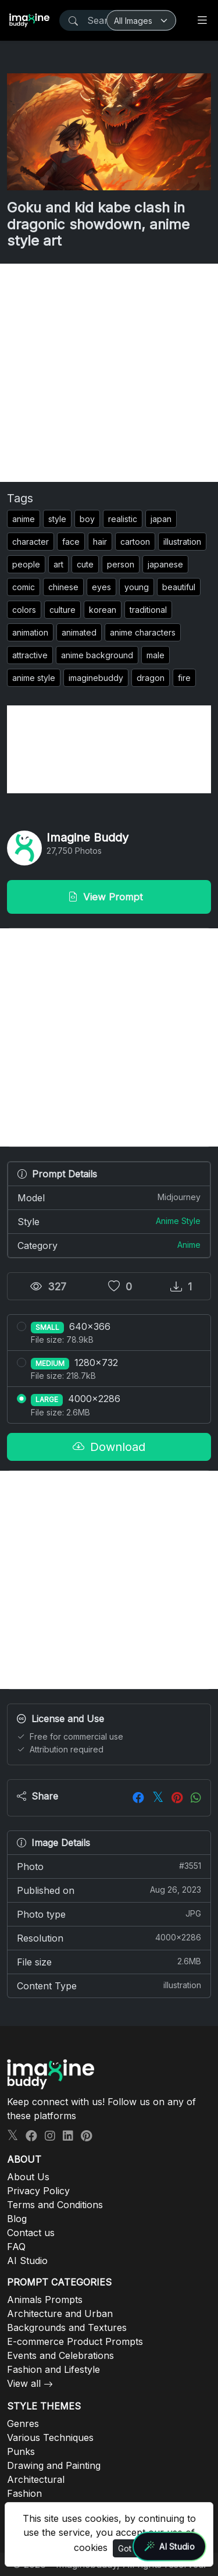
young (136, 587)
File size (109, 1961)
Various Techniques (50, 2437)
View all (24, 2383)
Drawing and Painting (54, 2465)
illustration (182, 542)
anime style (33, 678)
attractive (30, 655)
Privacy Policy (38, 2191)
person (120, 564)
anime (23, 519)
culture (62, 610)
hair (100, 542)
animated (79, 632)
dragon (151, 678)
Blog (17, 2218)
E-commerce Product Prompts (75, 2341)
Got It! (129, 2548)
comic (23, 587)
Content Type (109, 1985)
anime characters (143, 632)
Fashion (24, 2493)
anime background (97, 655)
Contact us (31, 2232)
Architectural (36, 2479)
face (71, 542)
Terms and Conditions (55, 2204)
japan (161, 519)
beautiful (178, 587)
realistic (122, 519)
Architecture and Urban (60, 2313)
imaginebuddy (96, 678)
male (155, 655)
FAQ (16, 2246)
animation (30, 632)
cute (85, 564)
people (26, 564)
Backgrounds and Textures (67, 2327)
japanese (165, 564)
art (58, 564)
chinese (63, 587)
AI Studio (27, 2260)
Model (109, 1197)
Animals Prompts (45, 2299)
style (57, 519)
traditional (148, 610)
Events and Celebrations (60, 2355)
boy (87, 519)
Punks (21, 2451)
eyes (101, 587)
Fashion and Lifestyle (53, 2369)
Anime (189, 1245)
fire (184, 678)
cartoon (135, 542)
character (30, 542)
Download (109, 1447)
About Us (28, 2177)
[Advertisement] (109, 373)
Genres (23, 2423)
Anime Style (178, 1221)
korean (102, 610)
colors (24, 610)
